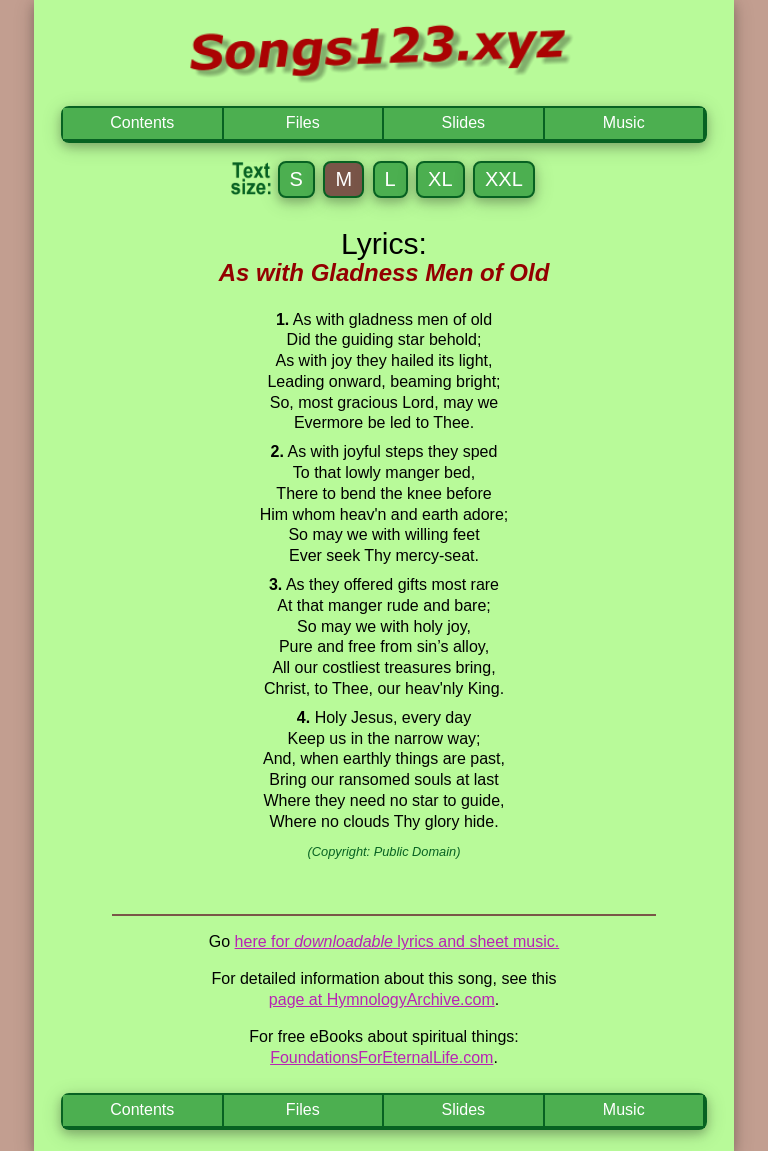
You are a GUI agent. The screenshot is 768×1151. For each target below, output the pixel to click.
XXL (504, 179)
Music (624, 122)
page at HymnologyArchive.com (382, 999)
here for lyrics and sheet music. (397, 941)
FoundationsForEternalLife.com (381, 1057)
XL (440, 179)
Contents (142, 122)
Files (303, 122)
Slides (463, 122)
